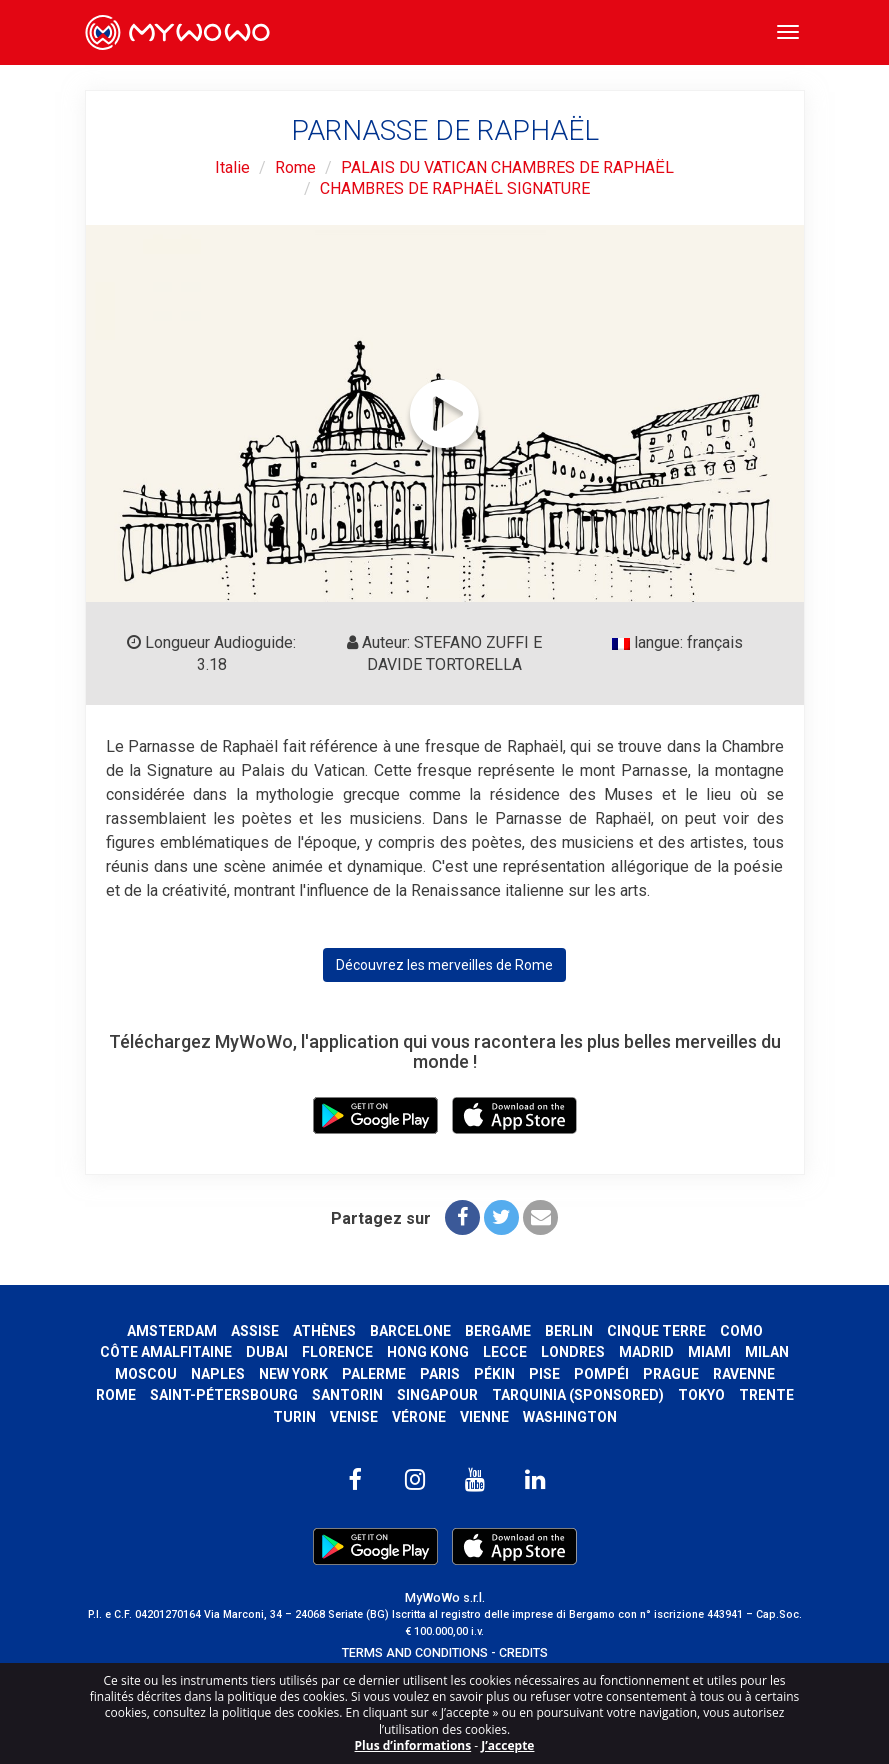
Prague (671, 1374)
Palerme (374, 1374)
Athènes (324, 1331)
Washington (570, 1417)
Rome (295, 167)
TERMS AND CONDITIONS (415, 1652)
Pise (544, 1374)
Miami (709, 1352)
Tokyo (701, 1395)
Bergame (498, 1331)
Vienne (484, 1417)
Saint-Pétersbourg (224, 1395)
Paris (440, 1374)
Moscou (146, 1374)
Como (741, 1331)
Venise (354, 1417)
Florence (337, 1352)
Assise (255, 1331)
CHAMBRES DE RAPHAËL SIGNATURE (455, 188)
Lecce (505, 1352)
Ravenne (744, 1374)
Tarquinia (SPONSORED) (578, 1395)
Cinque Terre (656, 1331)
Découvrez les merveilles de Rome (444, 965)
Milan (767, 1352)
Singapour (437, 1395)
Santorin (347, 1395)
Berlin (569, 1331)
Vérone (419, 1417)
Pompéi (601, 1374)
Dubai (267, 1352)
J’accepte (507, 1745)
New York (293, 1374)
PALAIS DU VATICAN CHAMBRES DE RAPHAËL (507, 167)
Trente (766, 1395)
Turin (294, 1417)
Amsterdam (172, 1331)
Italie (232, 167)
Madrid (646, 1352)
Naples (218, 1374)
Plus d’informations (413, 1745)
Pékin (494, 1374)
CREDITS (523, 1652)
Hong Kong (428, 1352)
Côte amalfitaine (166, 1352)
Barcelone (410, 1331)
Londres (573, 1352)
